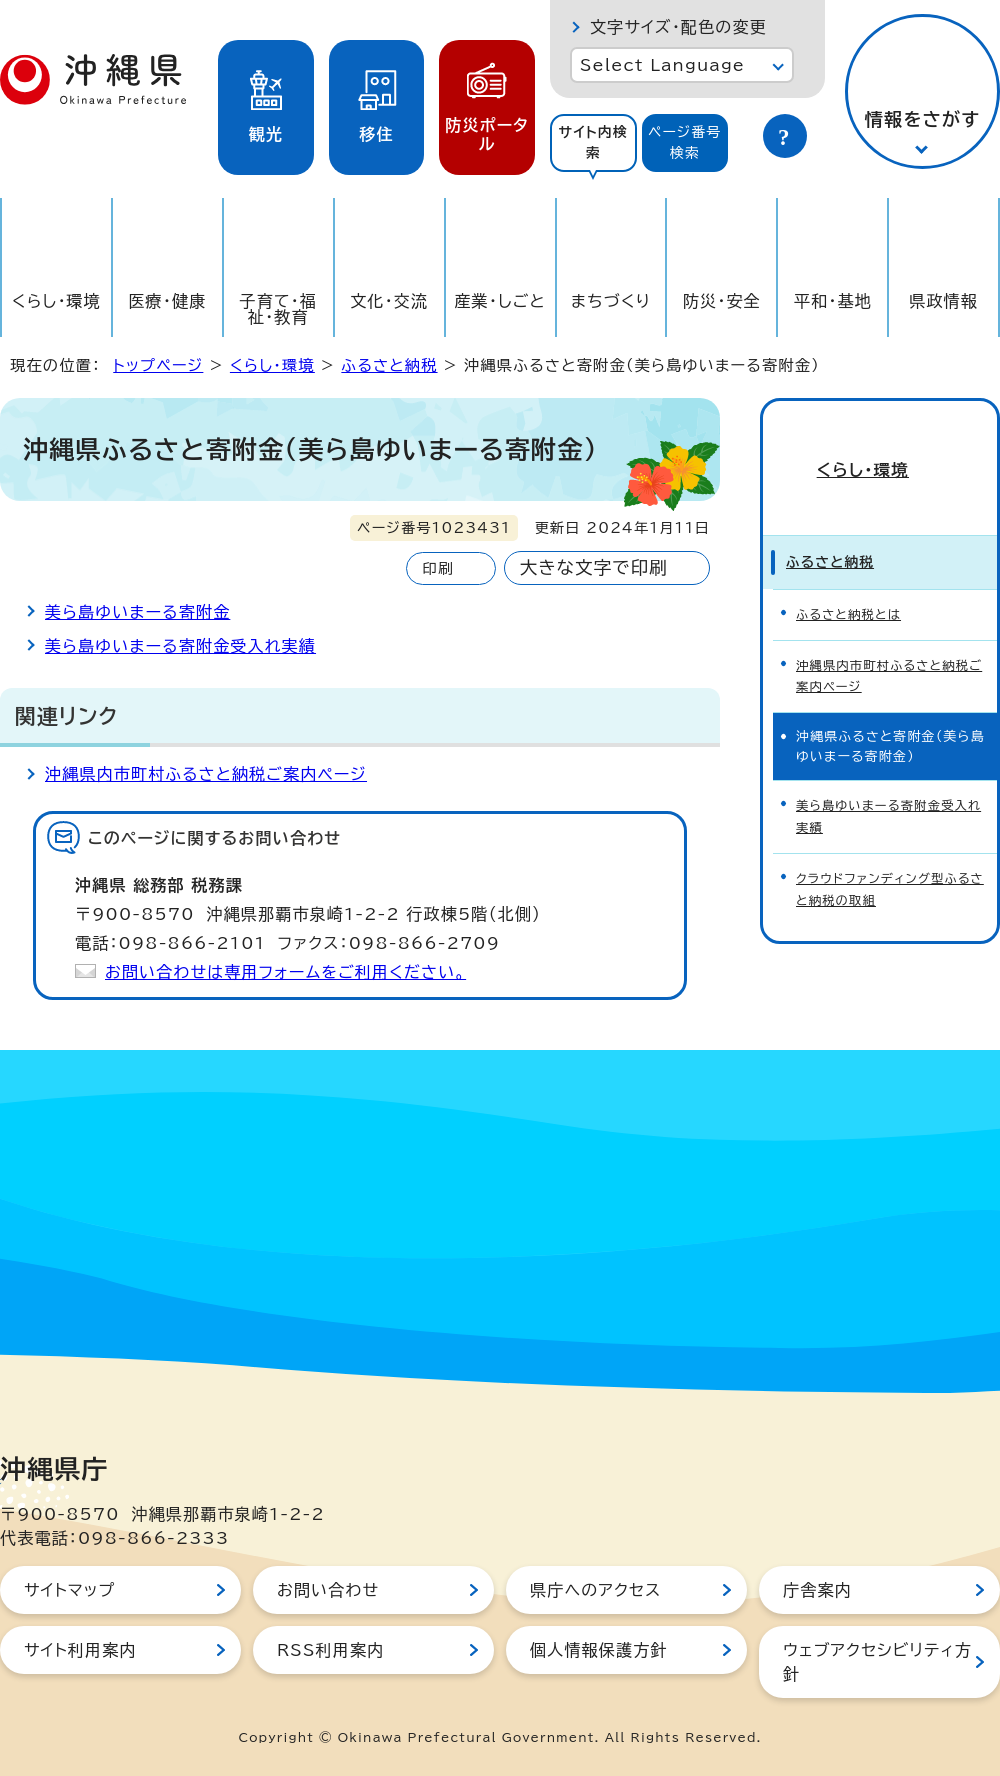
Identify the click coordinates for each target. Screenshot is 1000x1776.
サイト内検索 (593, 142)
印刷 (437, 568)
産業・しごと (499, 301)
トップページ (158, 365)
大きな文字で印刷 (594, 567)
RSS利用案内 (330, 1650)
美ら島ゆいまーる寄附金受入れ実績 (180, 646)
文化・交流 (389, 301)
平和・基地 (833, 301)
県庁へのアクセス (595, 1590)
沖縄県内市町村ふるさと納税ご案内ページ (206, 774)
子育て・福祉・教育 (279, 309)
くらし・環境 (56, 301)
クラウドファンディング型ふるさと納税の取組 (888, 837)
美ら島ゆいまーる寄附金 (137, 612)
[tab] (593, 143)
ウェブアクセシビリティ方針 (877, 1662)
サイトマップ (69, 1590)
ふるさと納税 (389, 365)
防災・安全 (722, 301)
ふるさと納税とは (851, 575)
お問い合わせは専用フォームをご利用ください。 (285, 972)
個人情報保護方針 (599, 1650)
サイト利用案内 (80, 1650)
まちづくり (611, 301)
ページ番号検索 (685, 142)
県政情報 (943, 301)
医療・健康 (167, 301)
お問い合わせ (328, 1590)
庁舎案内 (817, 1590)
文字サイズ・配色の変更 (678, 27)
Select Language (662, 65)
